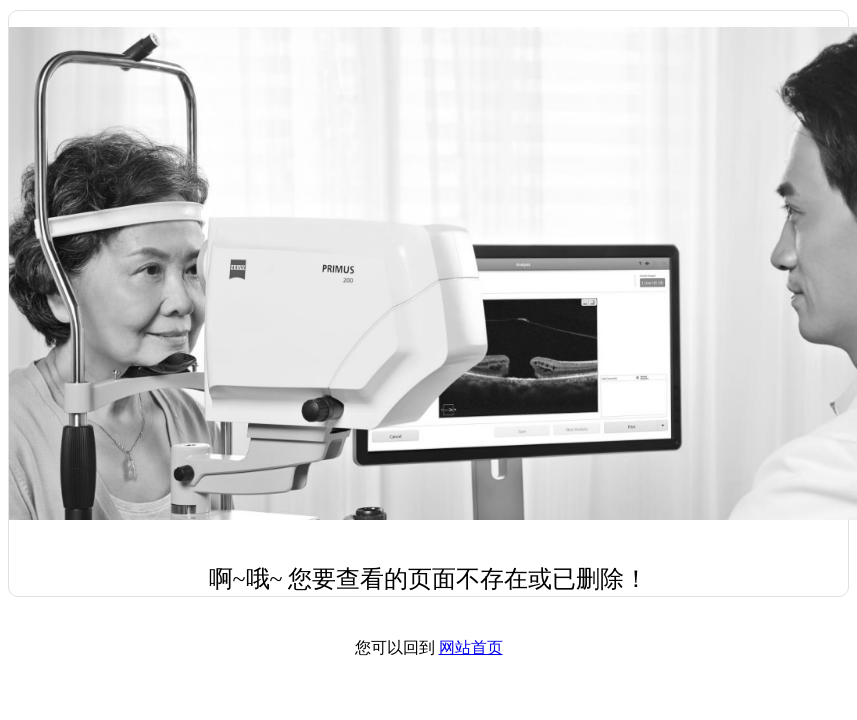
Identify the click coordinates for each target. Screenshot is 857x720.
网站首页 (471, 647)
